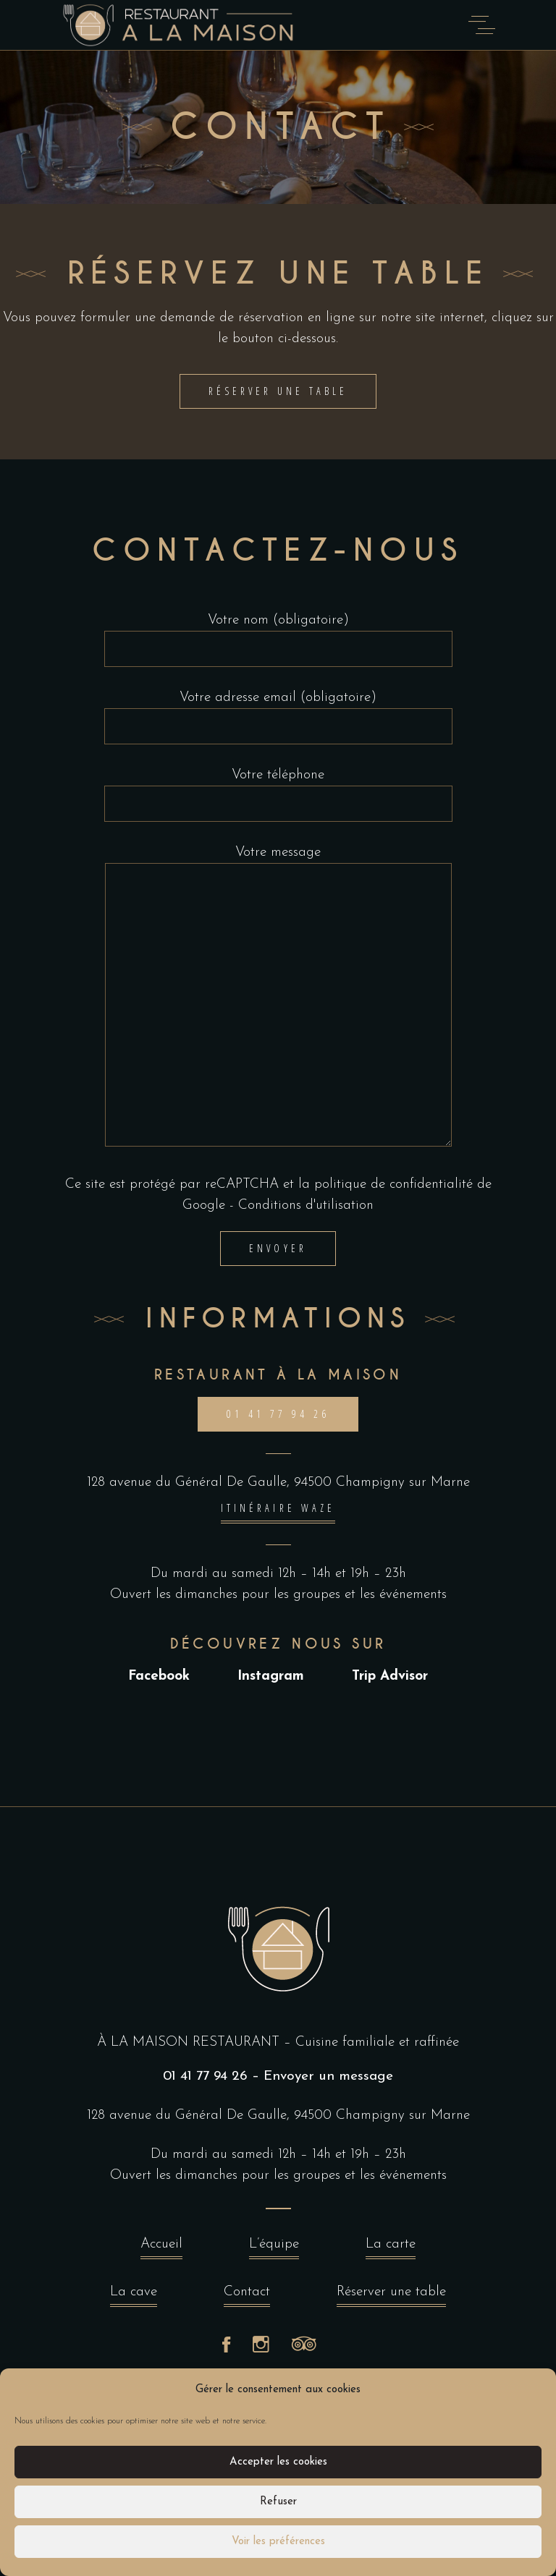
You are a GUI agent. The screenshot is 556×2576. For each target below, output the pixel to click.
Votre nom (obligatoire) (278, 635)
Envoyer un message (328, 2076)
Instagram (270, 1676)
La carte (391, 2247)
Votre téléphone (278, 790)
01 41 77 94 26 (205, 2076)
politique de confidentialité (393, 1184)
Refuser (278, 2501)
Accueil (161, 2247)
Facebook (159, 1676)
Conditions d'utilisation (306, 1205)
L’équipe (274, 2247)
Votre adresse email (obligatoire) (278, 712)
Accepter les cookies (278, 2462)
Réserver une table (391, 2295)
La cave (133, 2295)
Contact (247, 2295)
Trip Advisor (390, 1676)
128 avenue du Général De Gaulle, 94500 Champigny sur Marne (278, 1482)
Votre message (278, 996)
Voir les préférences (278, 2541)
